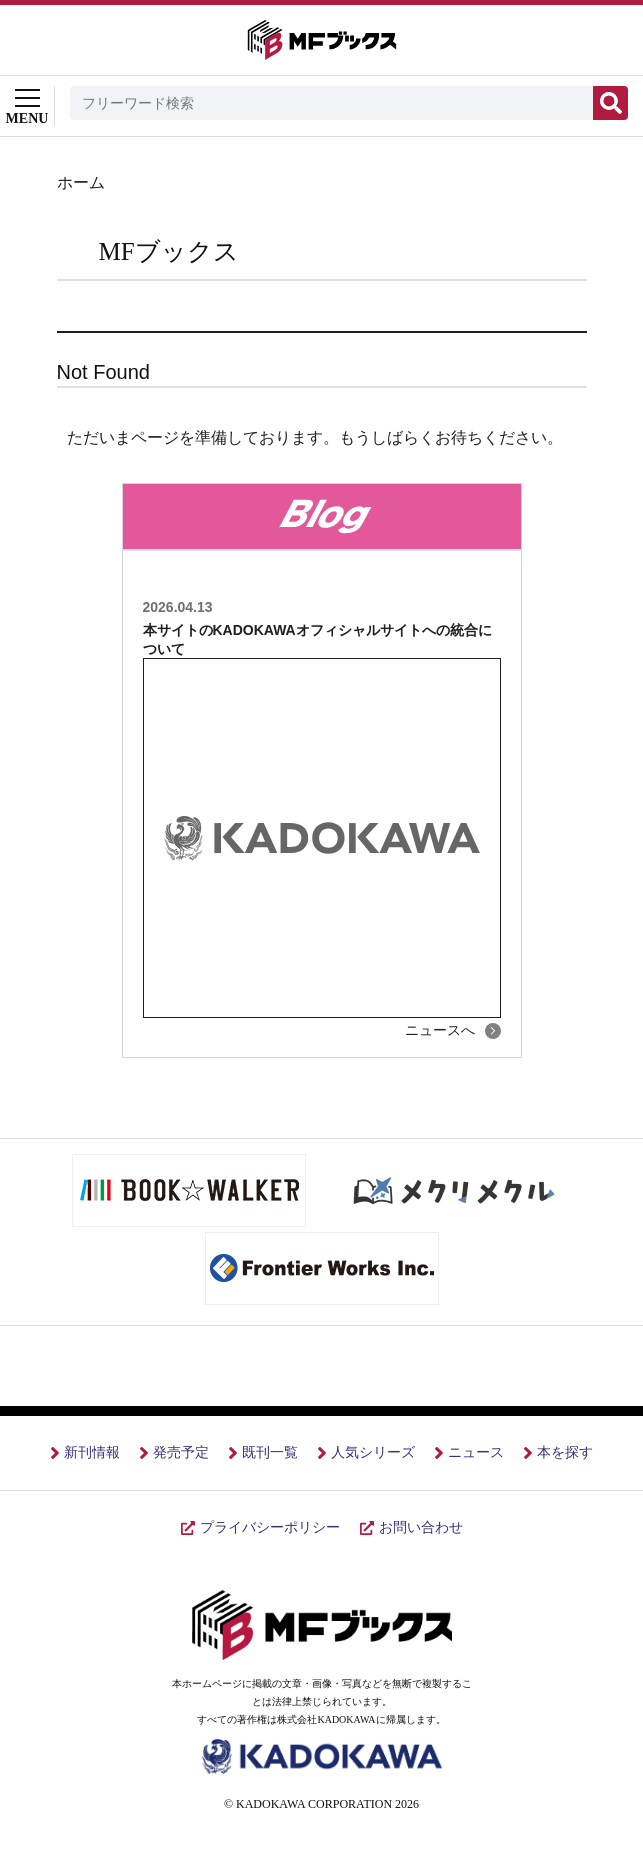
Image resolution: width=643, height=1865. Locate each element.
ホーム (81, 182)
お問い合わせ (421, 1527)
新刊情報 (92, 1452)
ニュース (476, 1452)
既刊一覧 (270, 1452)
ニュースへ (440, 1030)
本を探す (565, 1452)
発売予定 (181, 1452)
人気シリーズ (373, 1452)
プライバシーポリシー (270, 1527)
